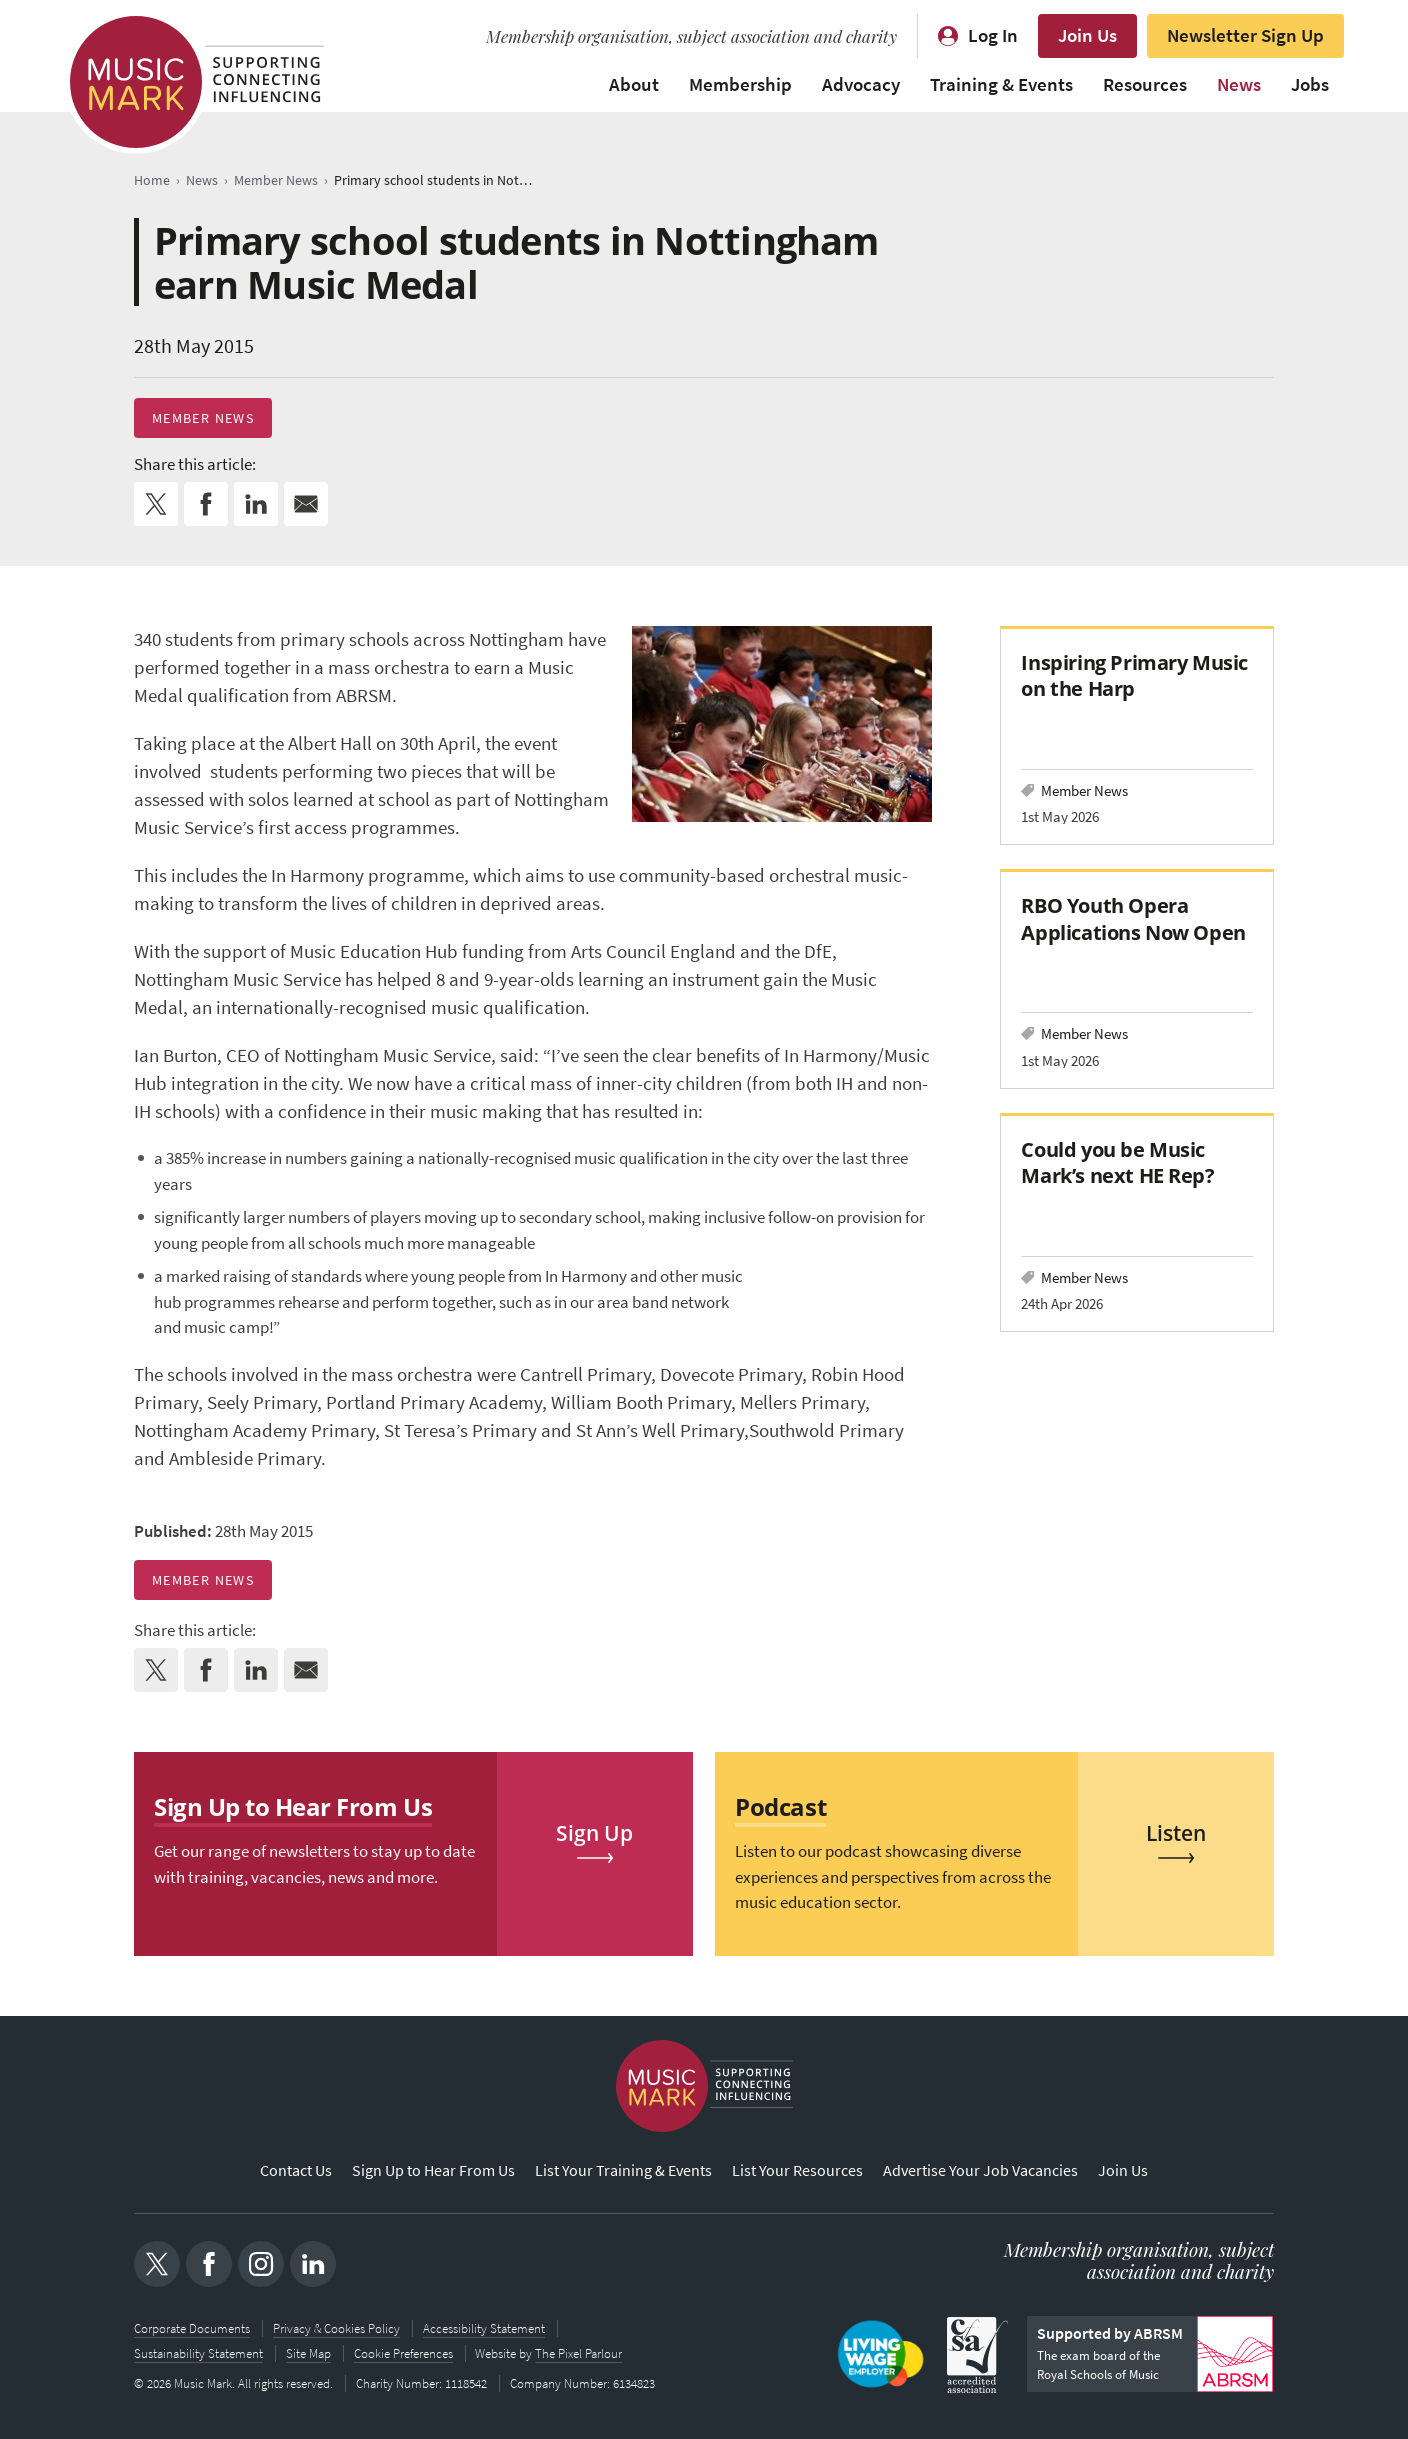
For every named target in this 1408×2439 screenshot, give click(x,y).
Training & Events (1001, 84)
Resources (1145, 84)
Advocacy (861, 84)
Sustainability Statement (198, 2353)
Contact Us (296, 2170)
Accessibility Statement (484, 2329)
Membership (740, 84)
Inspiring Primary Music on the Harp (1134, 675)
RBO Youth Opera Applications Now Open (1133, 918)
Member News (203, 418)
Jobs (1310, 84)
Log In (993, 35)
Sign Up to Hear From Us (433, 2170)
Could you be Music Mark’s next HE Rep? (1117, 1162)
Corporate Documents (192, 2329)
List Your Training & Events (623, 2170)
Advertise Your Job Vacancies (980, 2170)
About (634, 84)
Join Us (1087, 35)
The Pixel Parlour (579, 2353)
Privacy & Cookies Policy (336, 2329)
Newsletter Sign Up (1245, 35)
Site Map (308, 2353)
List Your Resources (797, 2170)
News (1239, 84)
